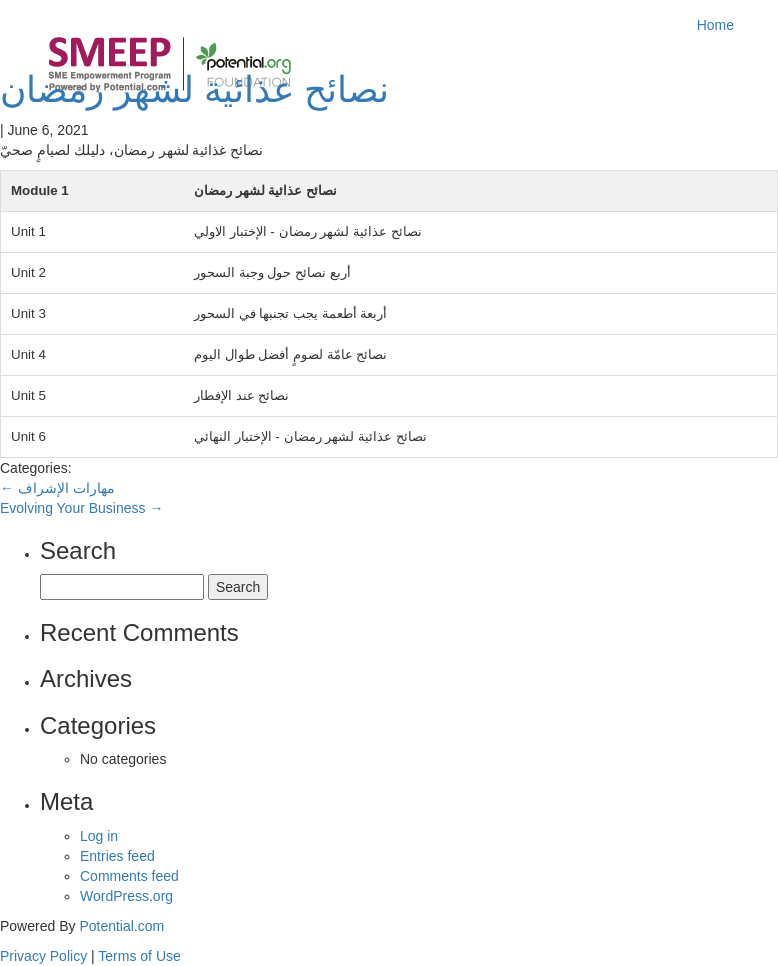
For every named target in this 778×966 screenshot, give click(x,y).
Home (715, 25)
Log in (99, 836)
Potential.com (121, 926)
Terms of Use (139, 956)
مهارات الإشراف (57, 488)
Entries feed (117, 856)
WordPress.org (126, 896)
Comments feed (129, 876)
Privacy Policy (43, 956)
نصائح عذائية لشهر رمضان (194, 89)
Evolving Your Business (81, 508)
